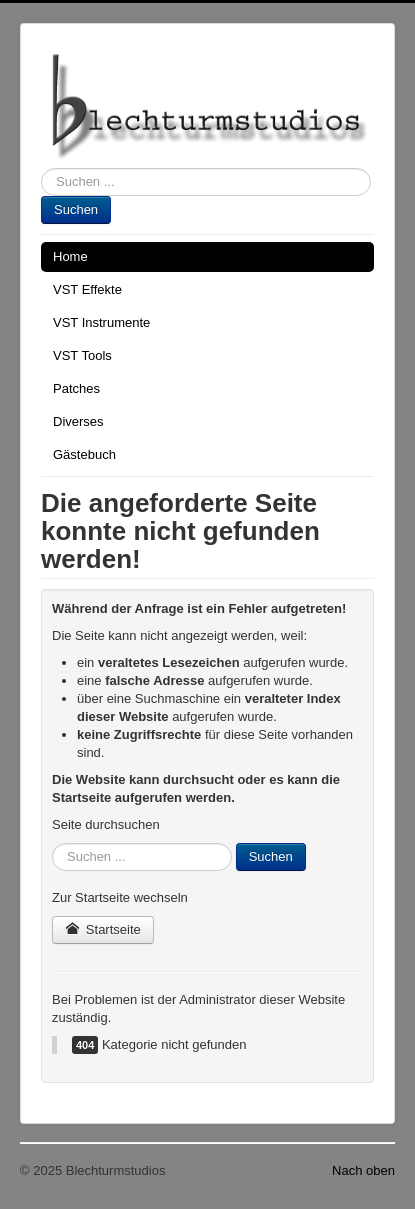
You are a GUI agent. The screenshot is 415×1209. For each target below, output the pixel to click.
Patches (76, 388)
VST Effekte (87, 289)
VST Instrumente (101, 322)
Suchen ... (41, 168)
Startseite (103, 929)
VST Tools (82, 355)
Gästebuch (84, 454)
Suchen (76, 209)
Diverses (78, 421)
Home (70, 256)
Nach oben (363, 1170)
